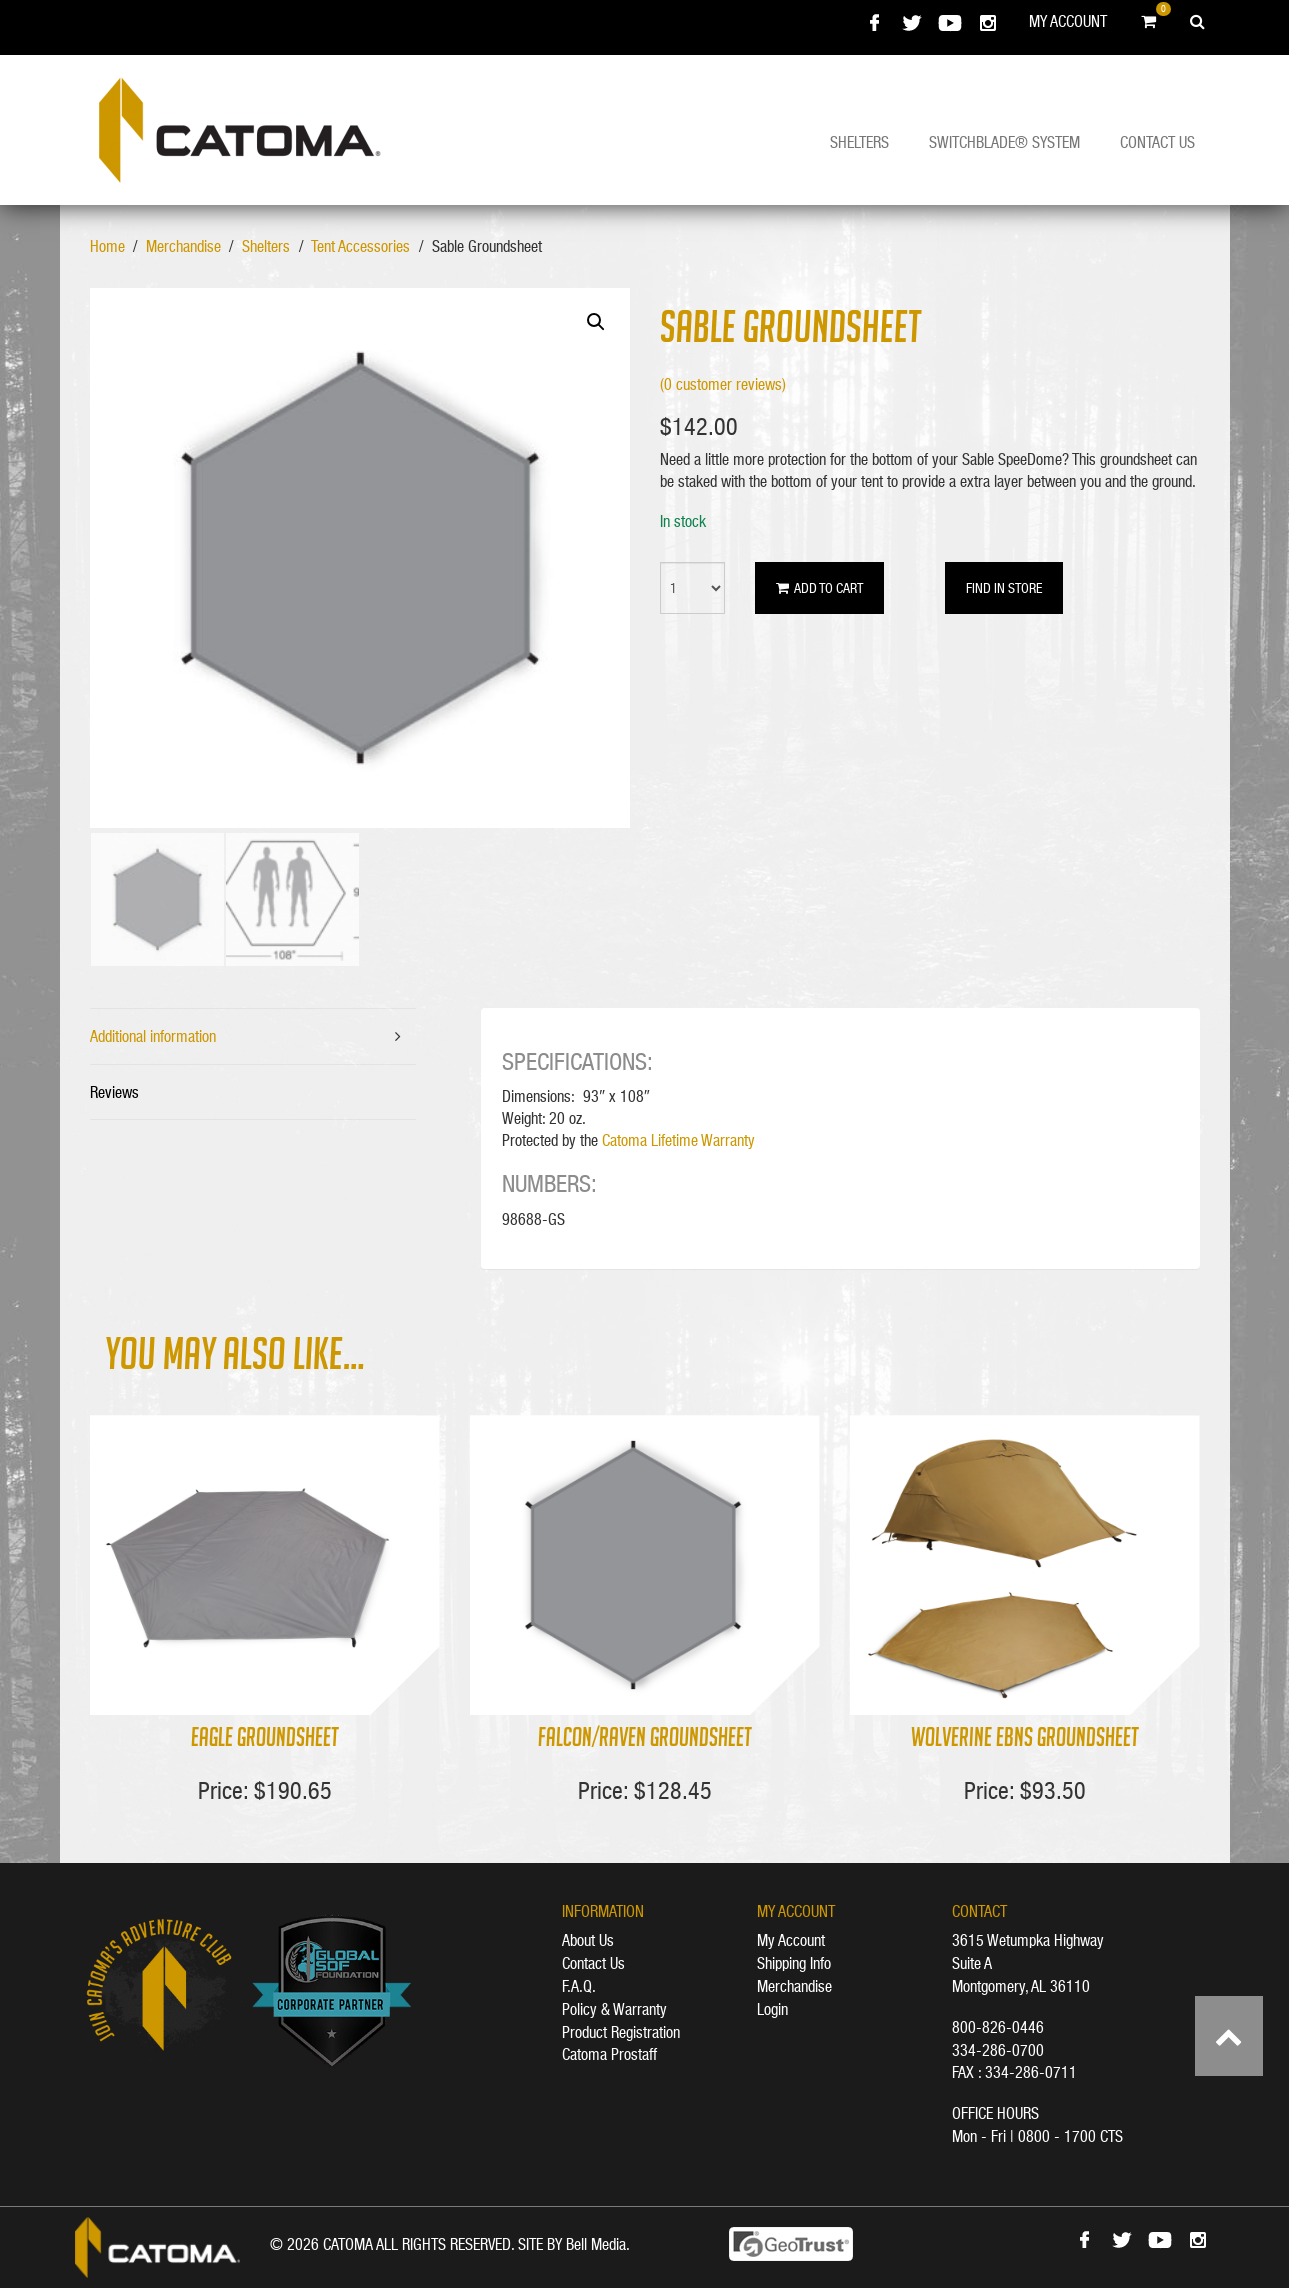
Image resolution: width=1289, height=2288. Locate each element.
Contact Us (1157, 142)
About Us (588, 1940)
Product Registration (621, 2032)
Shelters (859, 142)
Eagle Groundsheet (265, 1739)
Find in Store (1004, 588)
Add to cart (819, 588)
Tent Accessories (360, 246)
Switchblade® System (1004, 142)
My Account (1068, 21)
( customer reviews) (723, 384)
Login (772, 2009)
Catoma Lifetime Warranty (678, 1140)
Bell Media (596, 2244)
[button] (596, 322)
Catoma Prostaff (609, 2054)
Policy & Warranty (614, 2009)
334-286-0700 (998, 2050)
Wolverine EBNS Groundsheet (1025, 1739)
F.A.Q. (579, 1986)
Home (107, 246)
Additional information (153, 1036)
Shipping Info (794, 1963)
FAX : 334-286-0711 (1014, 2072)
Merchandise (183, 246)
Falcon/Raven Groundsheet (645, 1739)
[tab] (253, 1037)
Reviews (114, 1092)
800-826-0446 (998, 2027)
